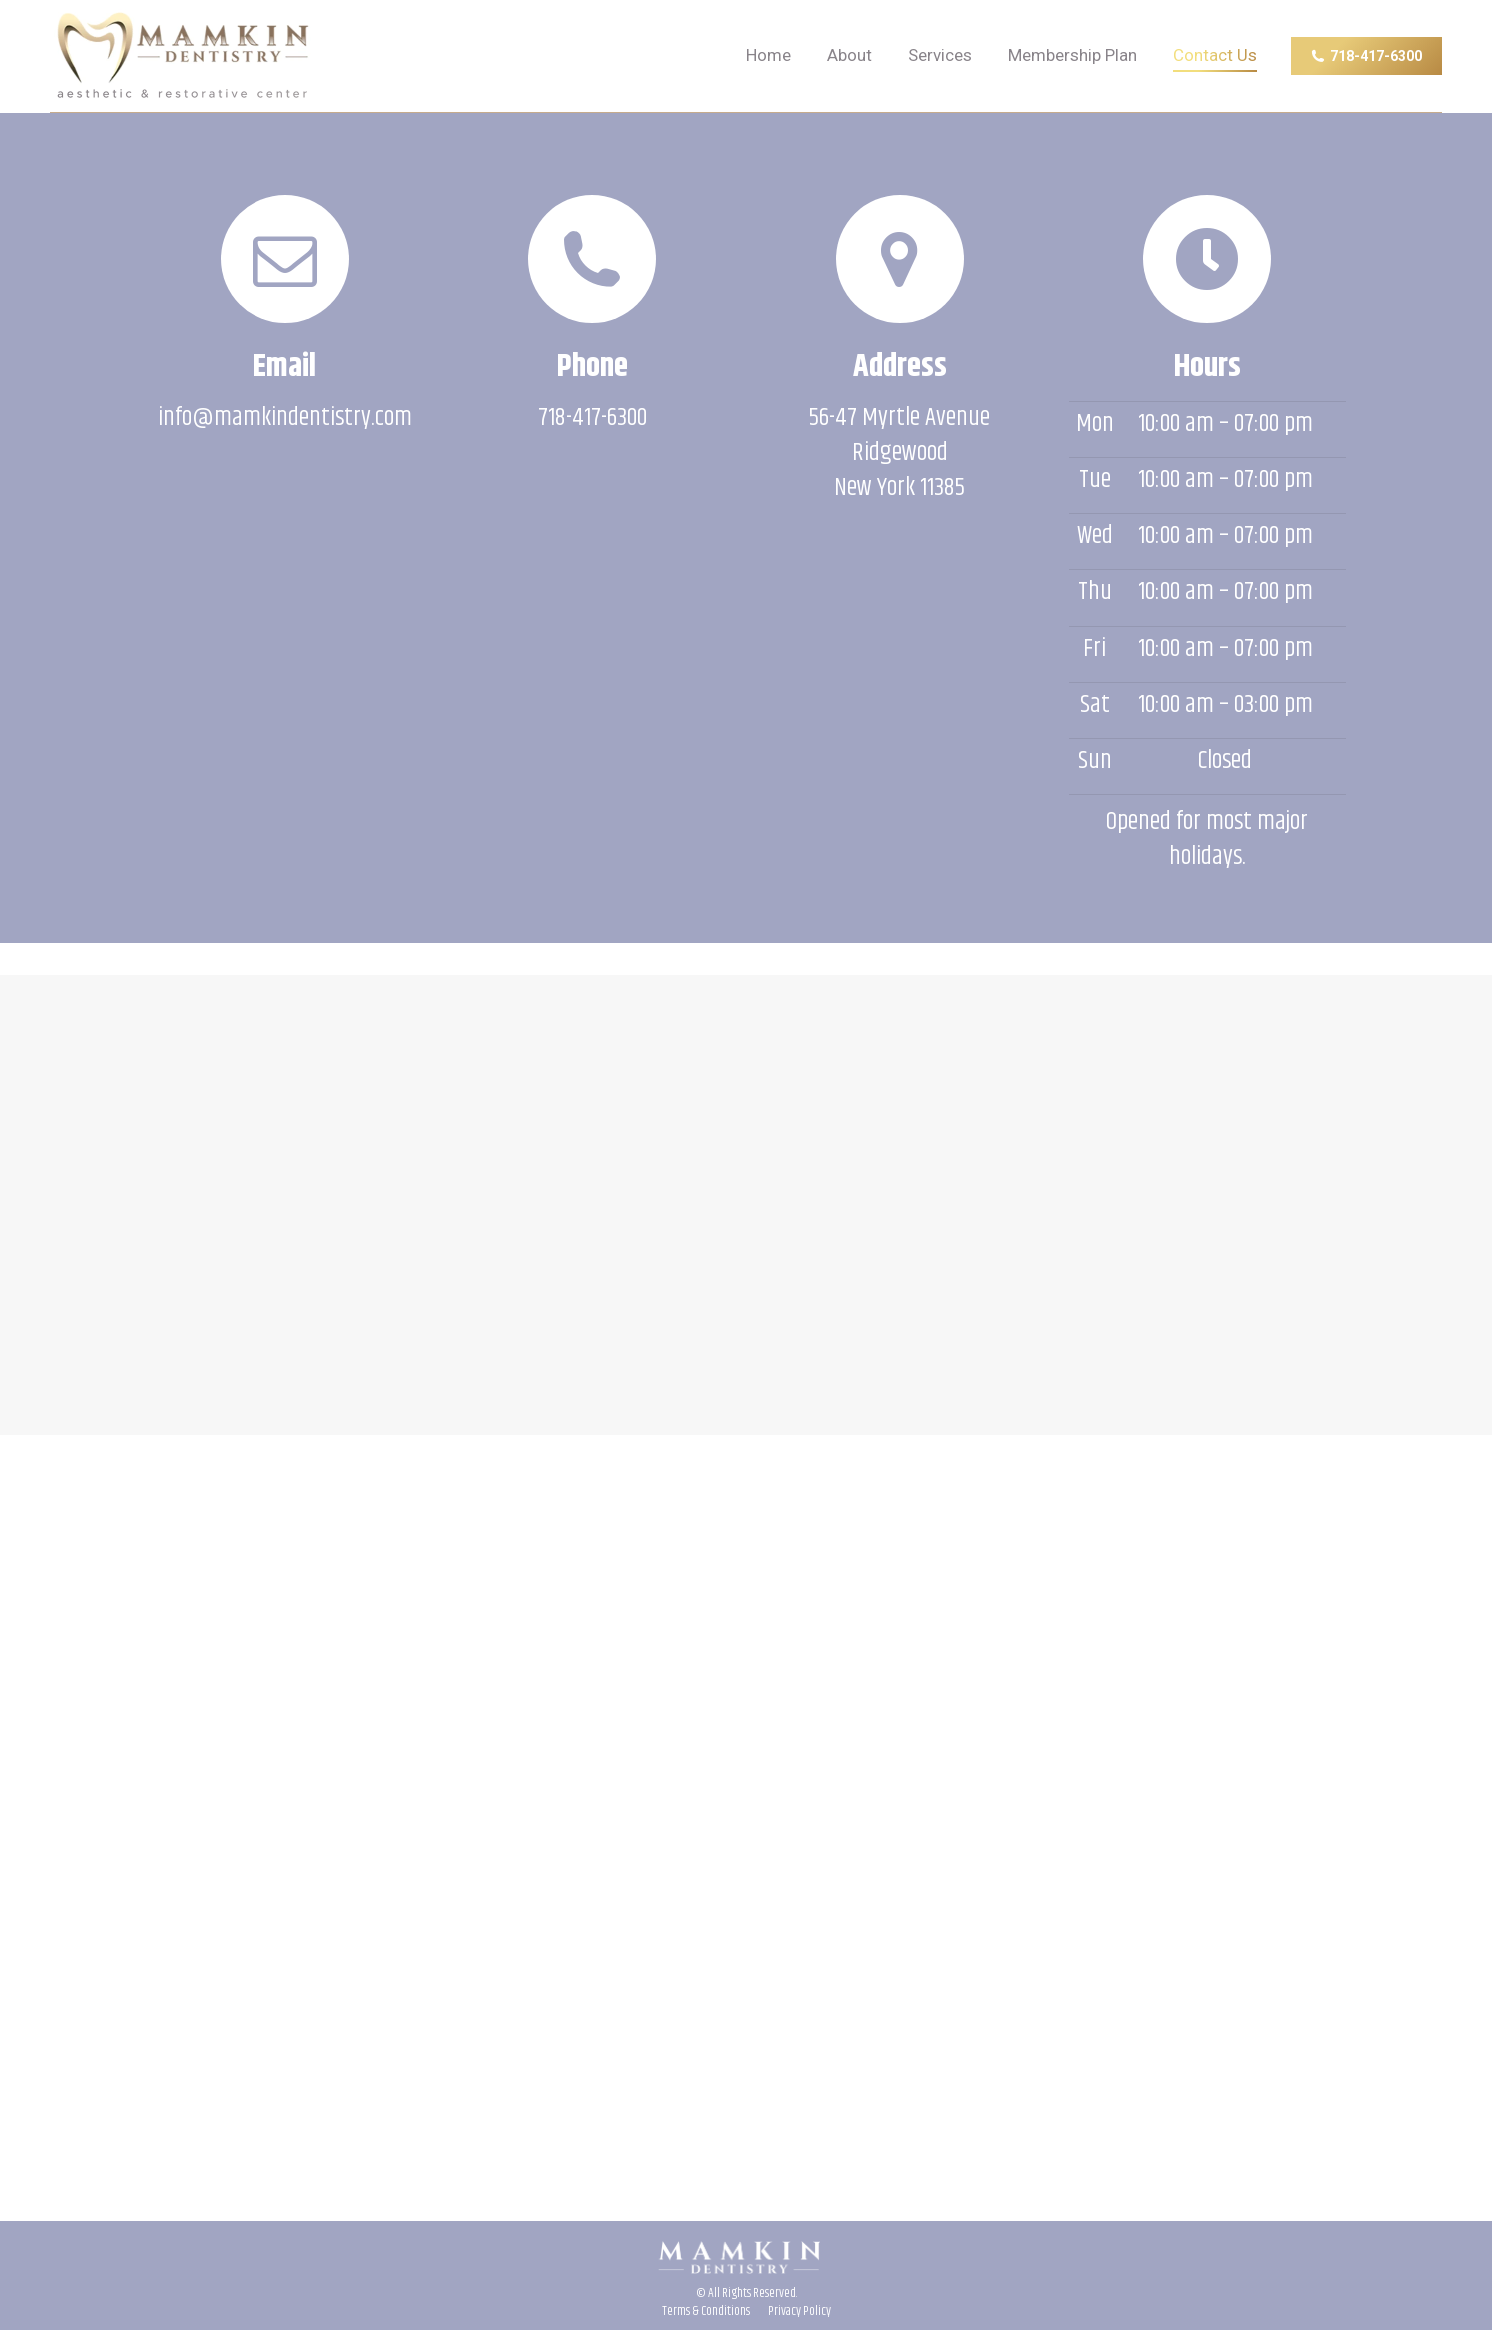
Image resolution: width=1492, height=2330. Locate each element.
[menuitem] (768, 56)
